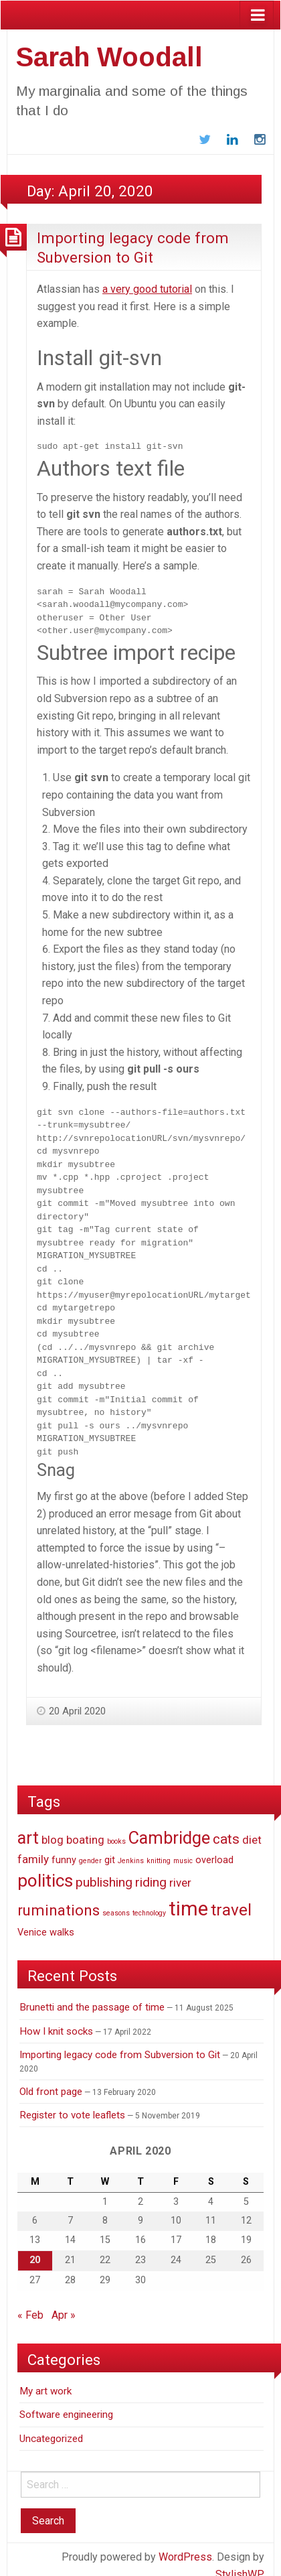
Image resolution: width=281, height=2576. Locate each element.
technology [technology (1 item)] (149, 1899)
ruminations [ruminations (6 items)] (58, 1896)
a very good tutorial (147, 289)
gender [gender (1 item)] (90, 1847)
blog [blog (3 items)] (52, 1827)
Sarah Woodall (109, 57)
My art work (45, 2378)
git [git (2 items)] (109, 1846)
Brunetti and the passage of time (92, 1994)
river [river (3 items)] (180, 1870)
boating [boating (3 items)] (85, 1827)
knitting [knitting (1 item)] (159, 1847)
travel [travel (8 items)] (231, 1896)
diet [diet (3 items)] (252, 1827)
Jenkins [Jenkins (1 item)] (131, 1847)
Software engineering (66, 2402)
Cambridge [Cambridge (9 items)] (169, 1825)
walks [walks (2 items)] (62, 1919)
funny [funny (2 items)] (64, 1846)
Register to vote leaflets (72, 2102)
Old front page (50, 2078)
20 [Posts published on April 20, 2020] (34, 2247)
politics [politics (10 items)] (45, 1868)
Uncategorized (51, 2425)
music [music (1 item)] (183, 1847)
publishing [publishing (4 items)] (104, 1869)
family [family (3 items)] (33, 1845)
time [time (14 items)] (188, 1895)
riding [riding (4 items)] (151, 1869)
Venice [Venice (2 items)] (32, 1919)
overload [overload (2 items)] (214, 1846)
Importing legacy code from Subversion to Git (119, 2042)
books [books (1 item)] (116, 1828)
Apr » (64, 2302)
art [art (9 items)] (28, 1825)
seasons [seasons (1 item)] (116, 1899)
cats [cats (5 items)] (226, 1826)
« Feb (30, 2302)
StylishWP (239, 2561)
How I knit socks (56, 2018)
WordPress (185, 2544)
